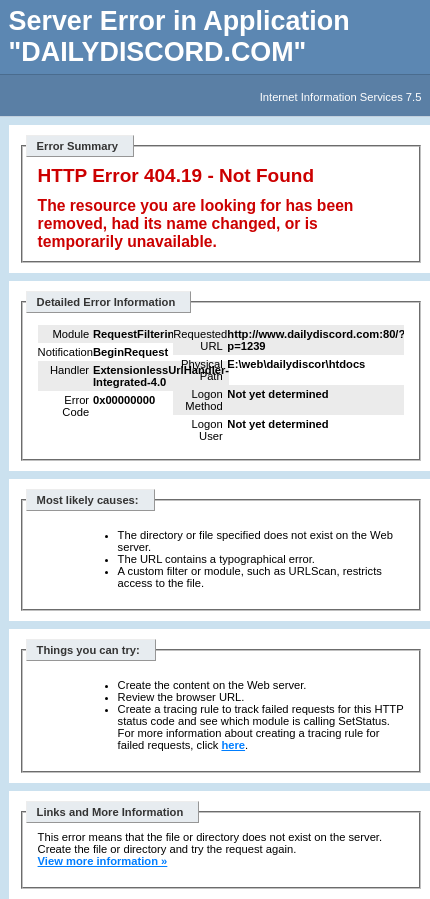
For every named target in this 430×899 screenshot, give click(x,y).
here (233, 745)
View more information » (103, 861)
